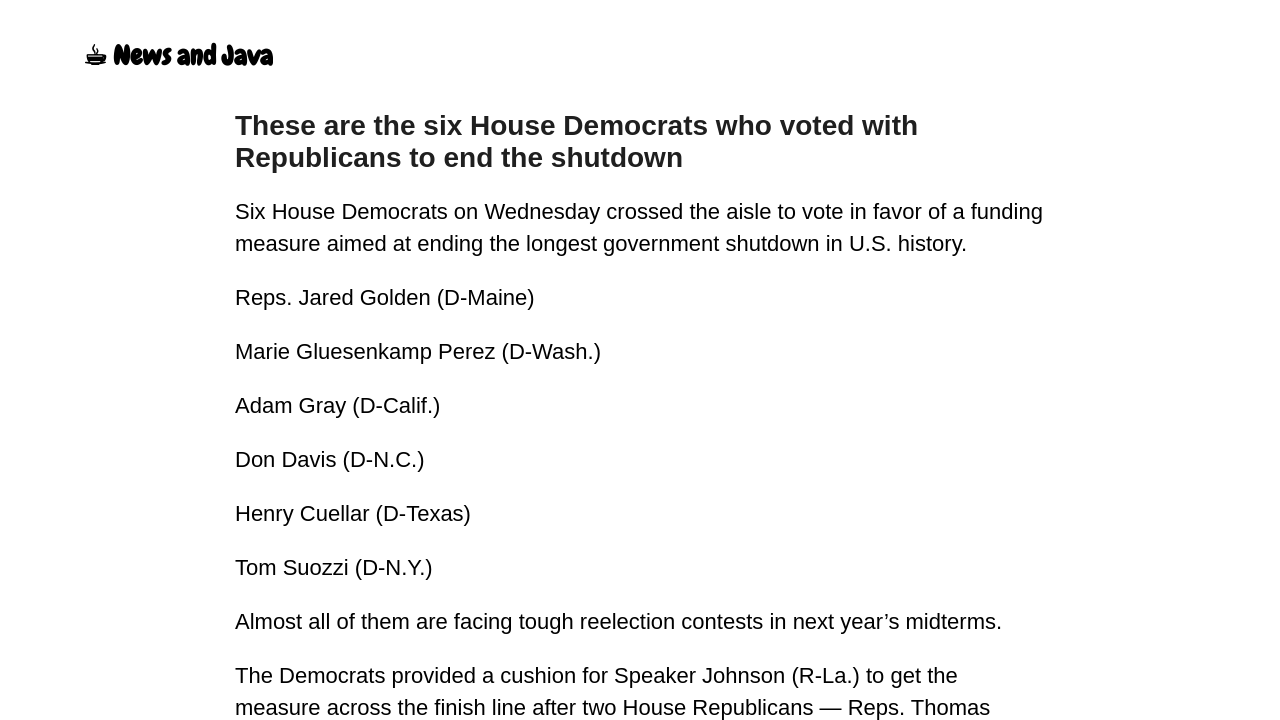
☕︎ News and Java (178, 56)
